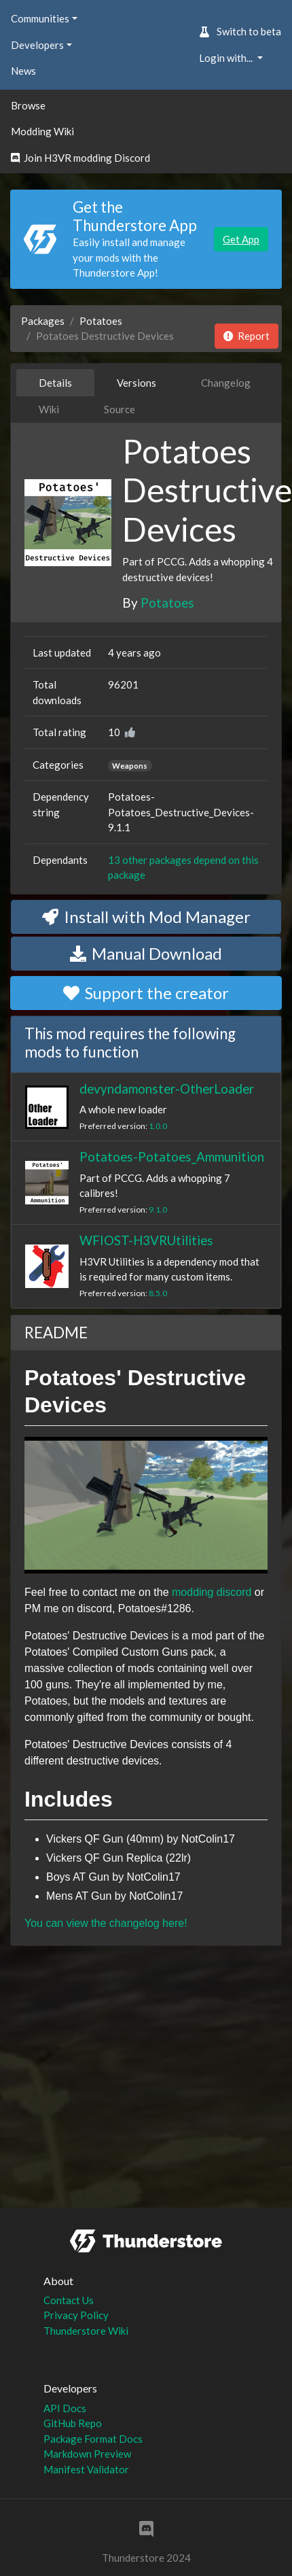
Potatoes (100, 321)
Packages (43, 321)
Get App (241, 239)
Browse (28, 105)
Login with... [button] (227, 58)
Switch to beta (240, 31)
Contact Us (68, 2300)
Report (246, 336)
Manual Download (146, 953)
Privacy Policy (76, 2315)
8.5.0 (158, 1293)
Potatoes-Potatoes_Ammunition (171, 1156)
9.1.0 (158, 1209)
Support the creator (146, 993)
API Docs (64, 2408)
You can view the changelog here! (105, 1923)
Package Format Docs (93, 2439)
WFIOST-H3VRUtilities (146, 1240)
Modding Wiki (42, 131)
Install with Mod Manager (146, 916)
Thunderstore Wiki (85, 2331)
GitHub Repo (72, 2423)
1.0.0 (158, 1126)
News (23, 71)
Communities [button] (40, 18)
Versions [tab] (136, 383)
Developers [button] (37, 45)
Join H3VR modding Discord (80, 158)
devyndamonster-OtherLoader (166, 1088)
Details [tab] (55, 383)
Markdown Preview (87, 2454)
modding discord (211, 1592)
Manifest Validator (86, 2469)
